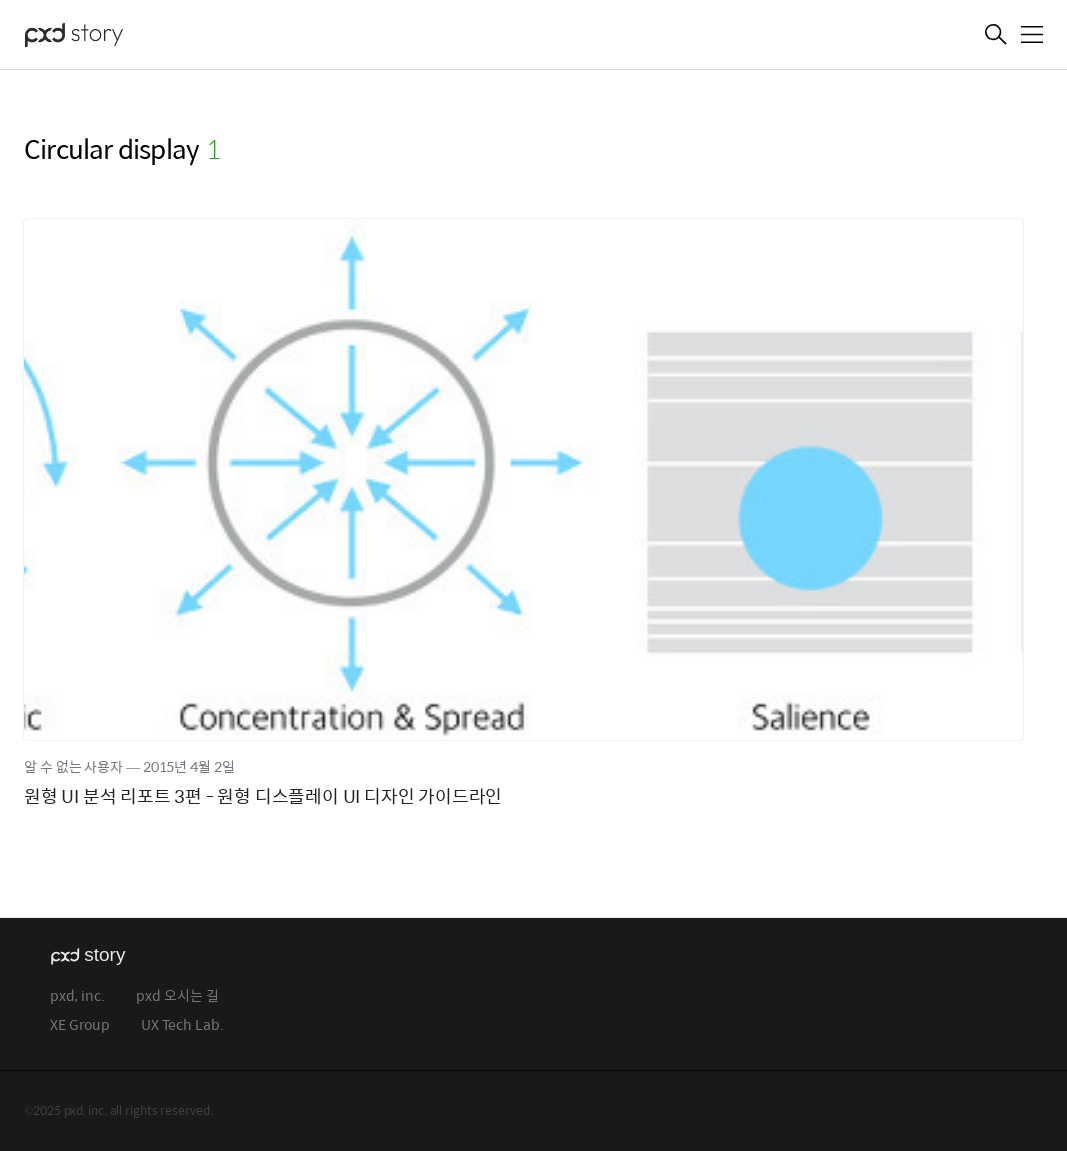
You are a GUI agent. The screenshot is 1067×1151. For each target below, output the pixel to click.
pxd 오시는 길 (177, 996)
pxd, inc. (77, 996)
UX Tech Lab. (182, 1025)
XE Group (80, 1025)
